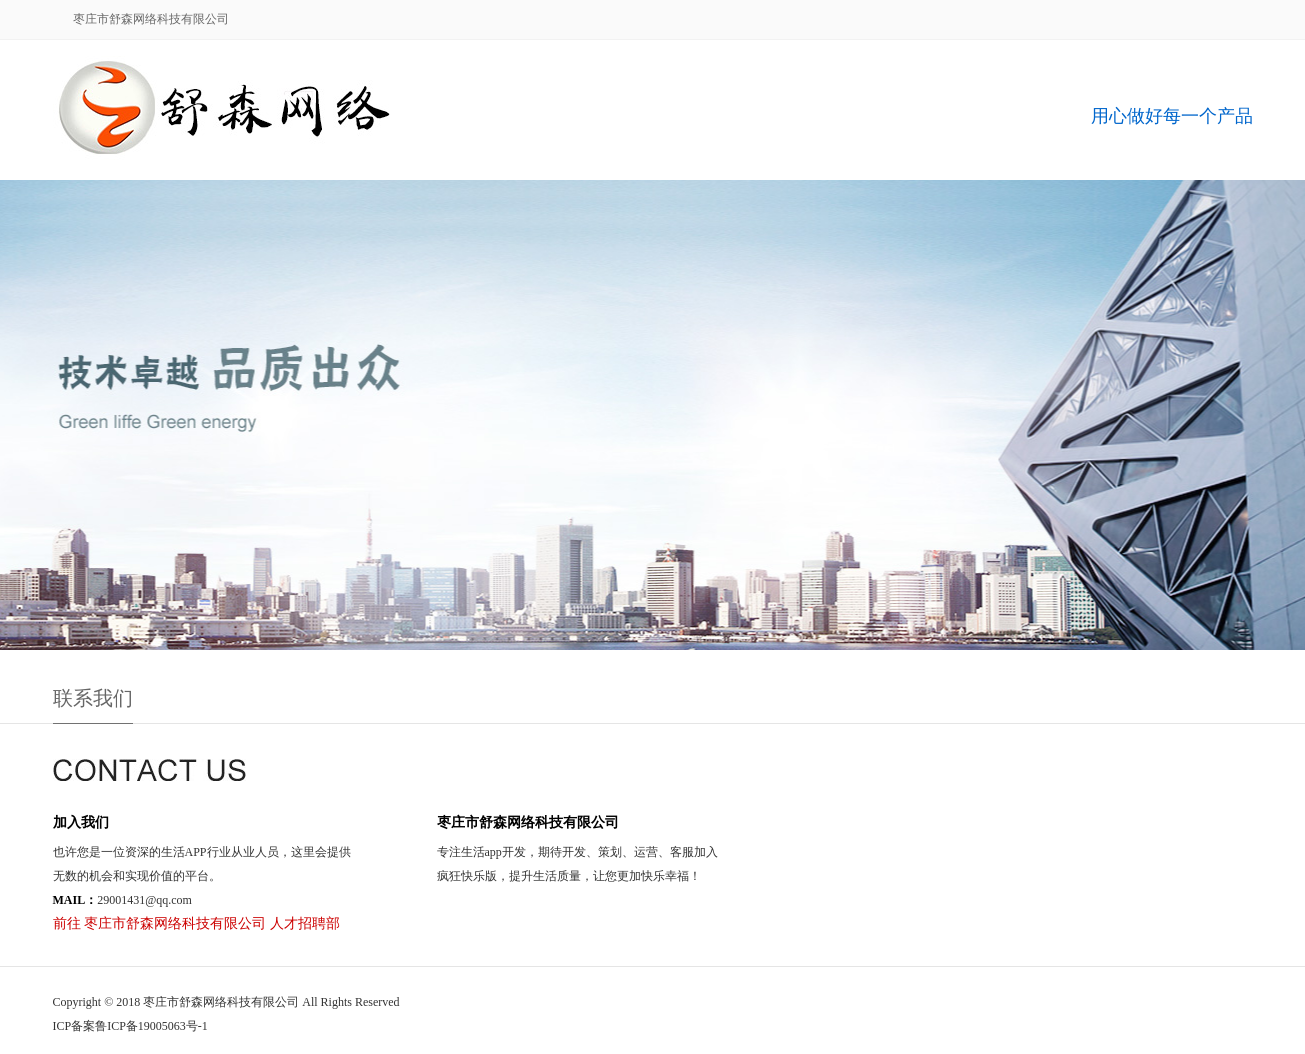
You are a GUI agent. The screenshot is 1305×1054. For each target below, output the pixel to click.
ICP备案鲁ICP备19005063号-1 (130, 1026)
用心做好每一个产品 (1172, 116)
